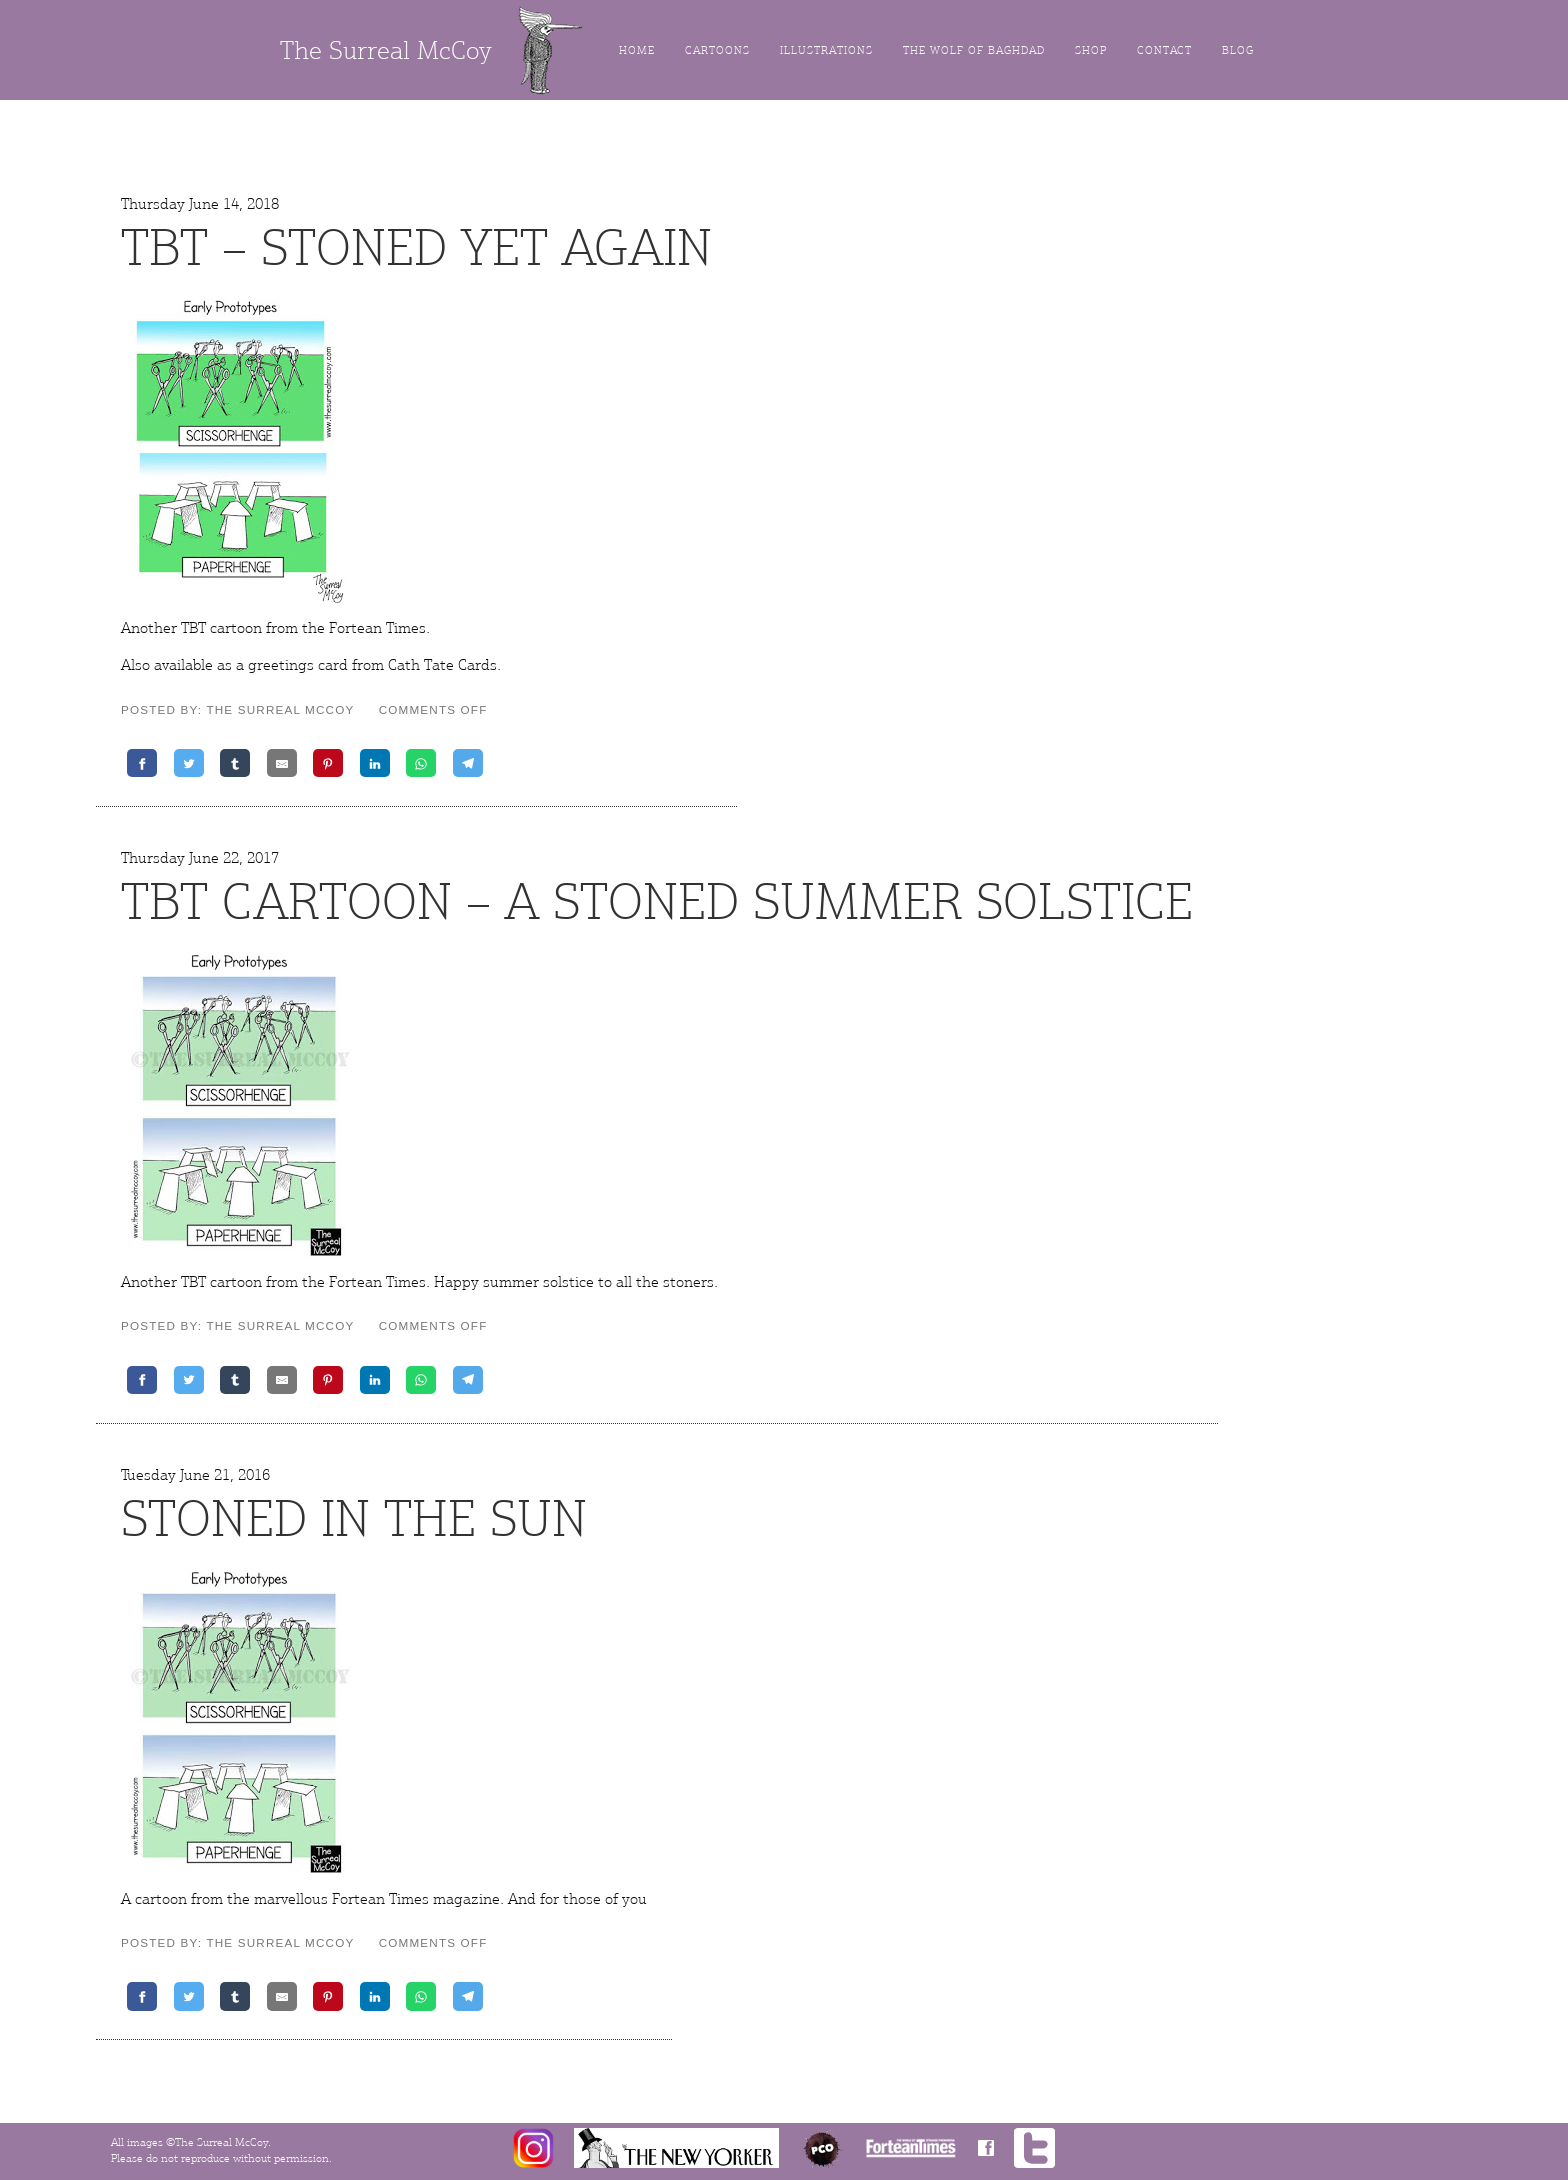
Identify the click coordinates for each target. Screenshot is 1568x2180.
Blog (1238, 50)
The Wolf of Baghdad (974, 50)
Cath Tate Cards (442, 665)
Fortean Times (377, 628)
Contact (1164, 50)
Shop (1091, 50)
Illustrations (826, 50)
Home (637, 50)
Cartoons (717, 50)
